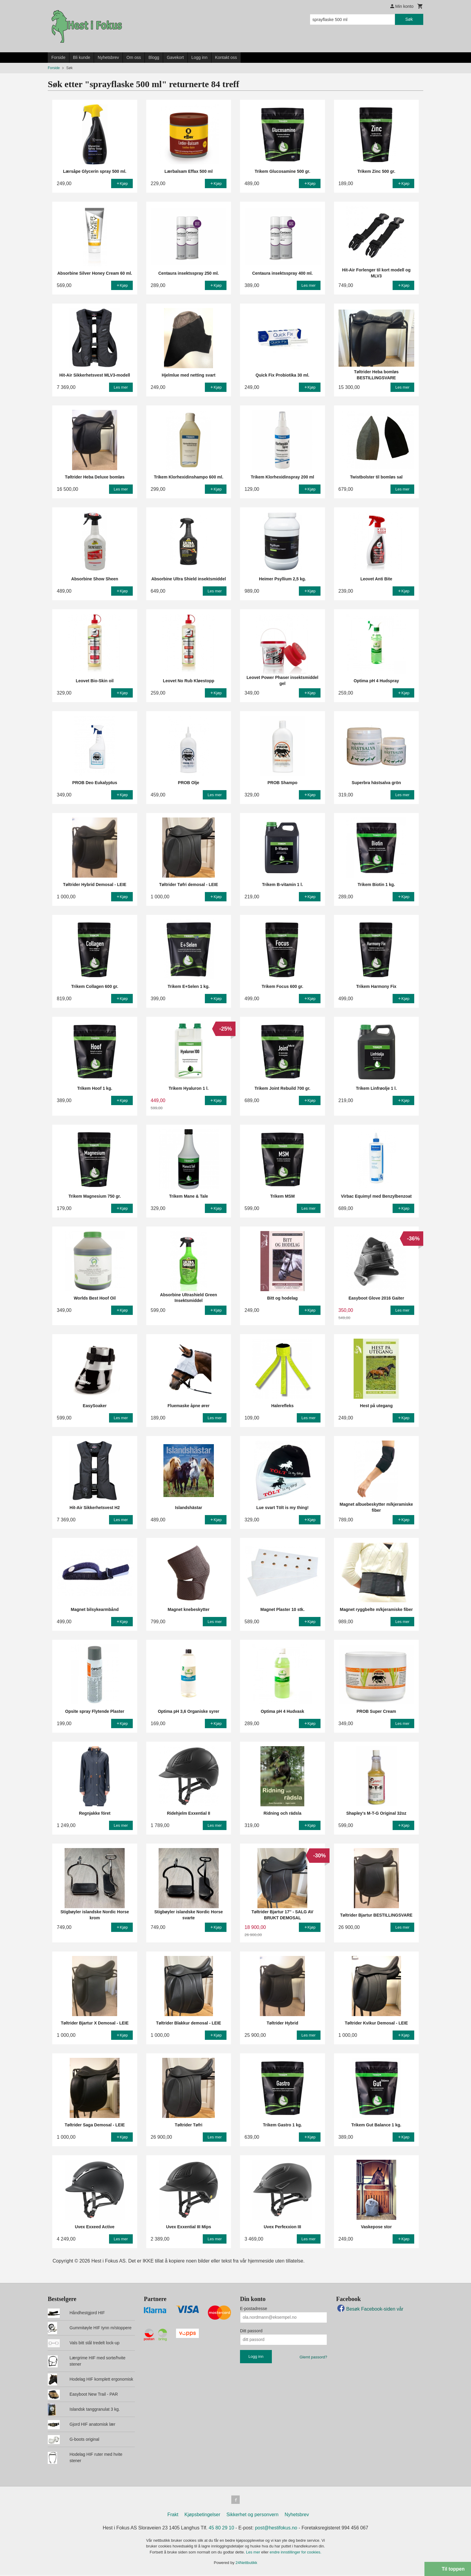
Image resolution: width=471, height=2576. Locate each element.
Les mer (253, 2553)
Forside (58, 57)
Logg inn (199, 57)
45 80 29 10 (221, 2529)
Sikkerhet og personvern (252, 2515)
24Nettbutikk (246, 2564)
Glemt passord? (313, 2357)
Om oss (133, 57)
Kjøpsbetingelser (202, 2515)
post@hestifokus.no (276, 2529)
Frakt (172, 2515)
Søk (409, 19)
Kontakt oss (226, 57)
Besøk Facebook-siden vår (369, 2309)
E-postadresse (253, 2308)
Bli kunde (81, 57)
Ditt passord (251, 2330)
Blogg (153, 57)
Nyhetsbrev (108, 57)
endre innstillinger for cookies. (295, 2553)
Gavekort (175, 57)
